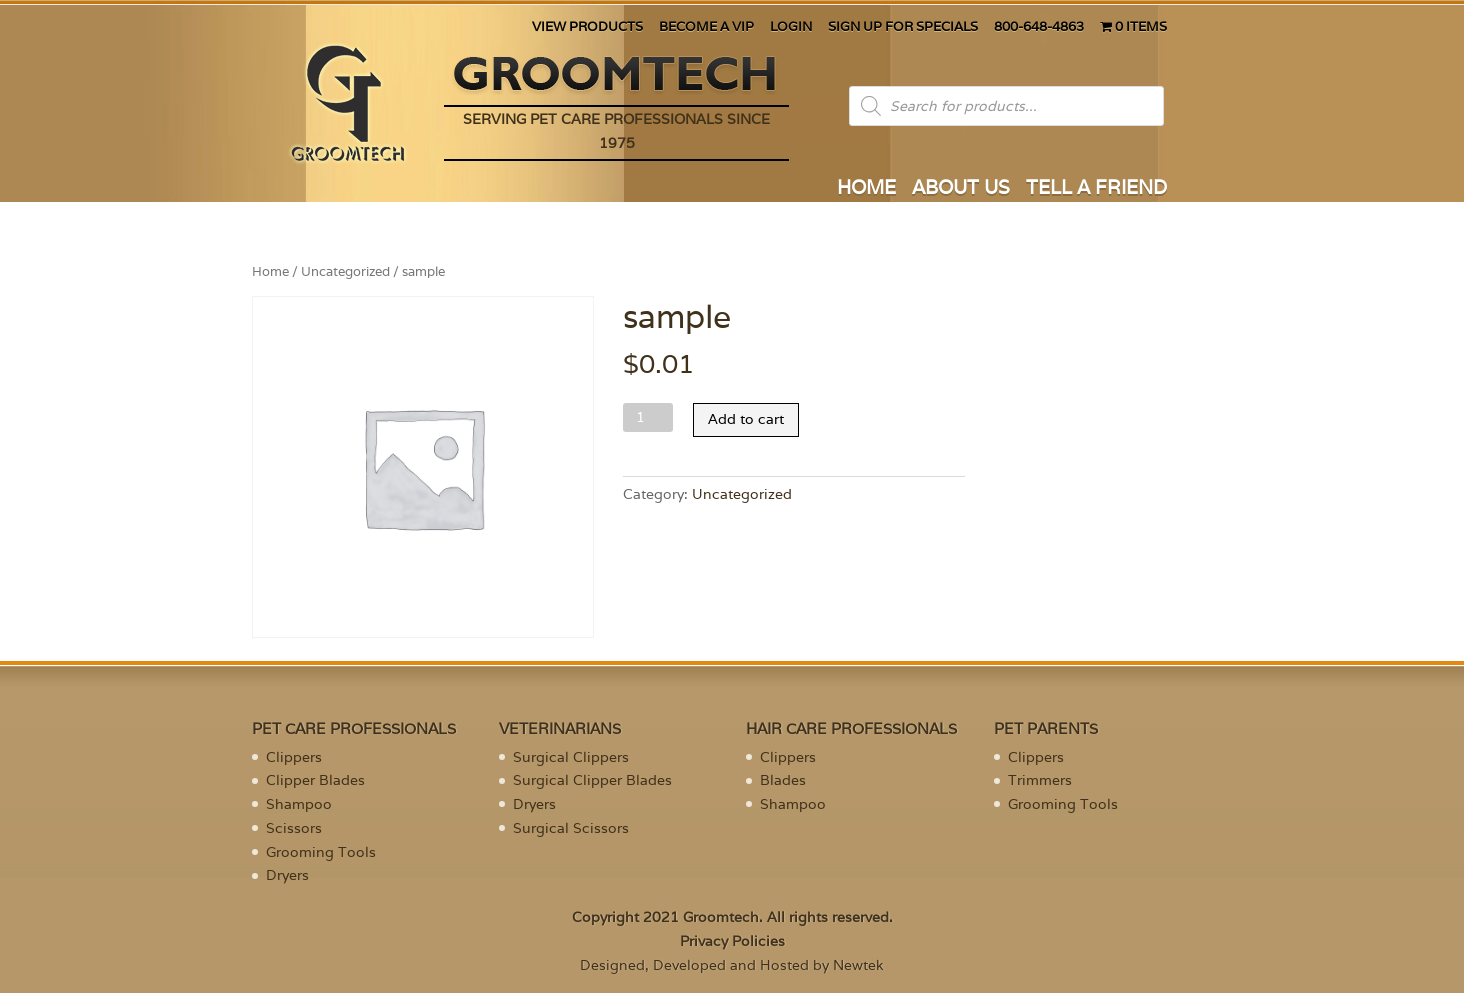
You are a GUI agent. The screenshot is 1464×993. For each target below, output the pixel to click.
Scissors (294, 828)
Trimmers (1040, 780)
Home (270, 271)
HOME (866, 189)
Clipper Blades (315, 780)
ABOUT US (961, 189)
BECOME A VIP (706, 27)
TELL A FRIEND (1096, 189)
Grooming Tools (321, 852)
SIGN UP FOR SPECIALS (903, 27)
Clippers (294, 757)
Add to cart (746, 419)
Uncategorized (345, 271)
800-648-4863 (1039, 27)
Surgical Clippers (571, 757)
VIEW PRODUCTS (587, 27)
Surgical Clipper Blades (592, 780)
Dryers (287, 875)
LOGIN (791, 27)
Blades (783, 780)
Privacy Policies (732, 941)
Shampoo (299, 804)
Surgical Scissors (571, 828)
